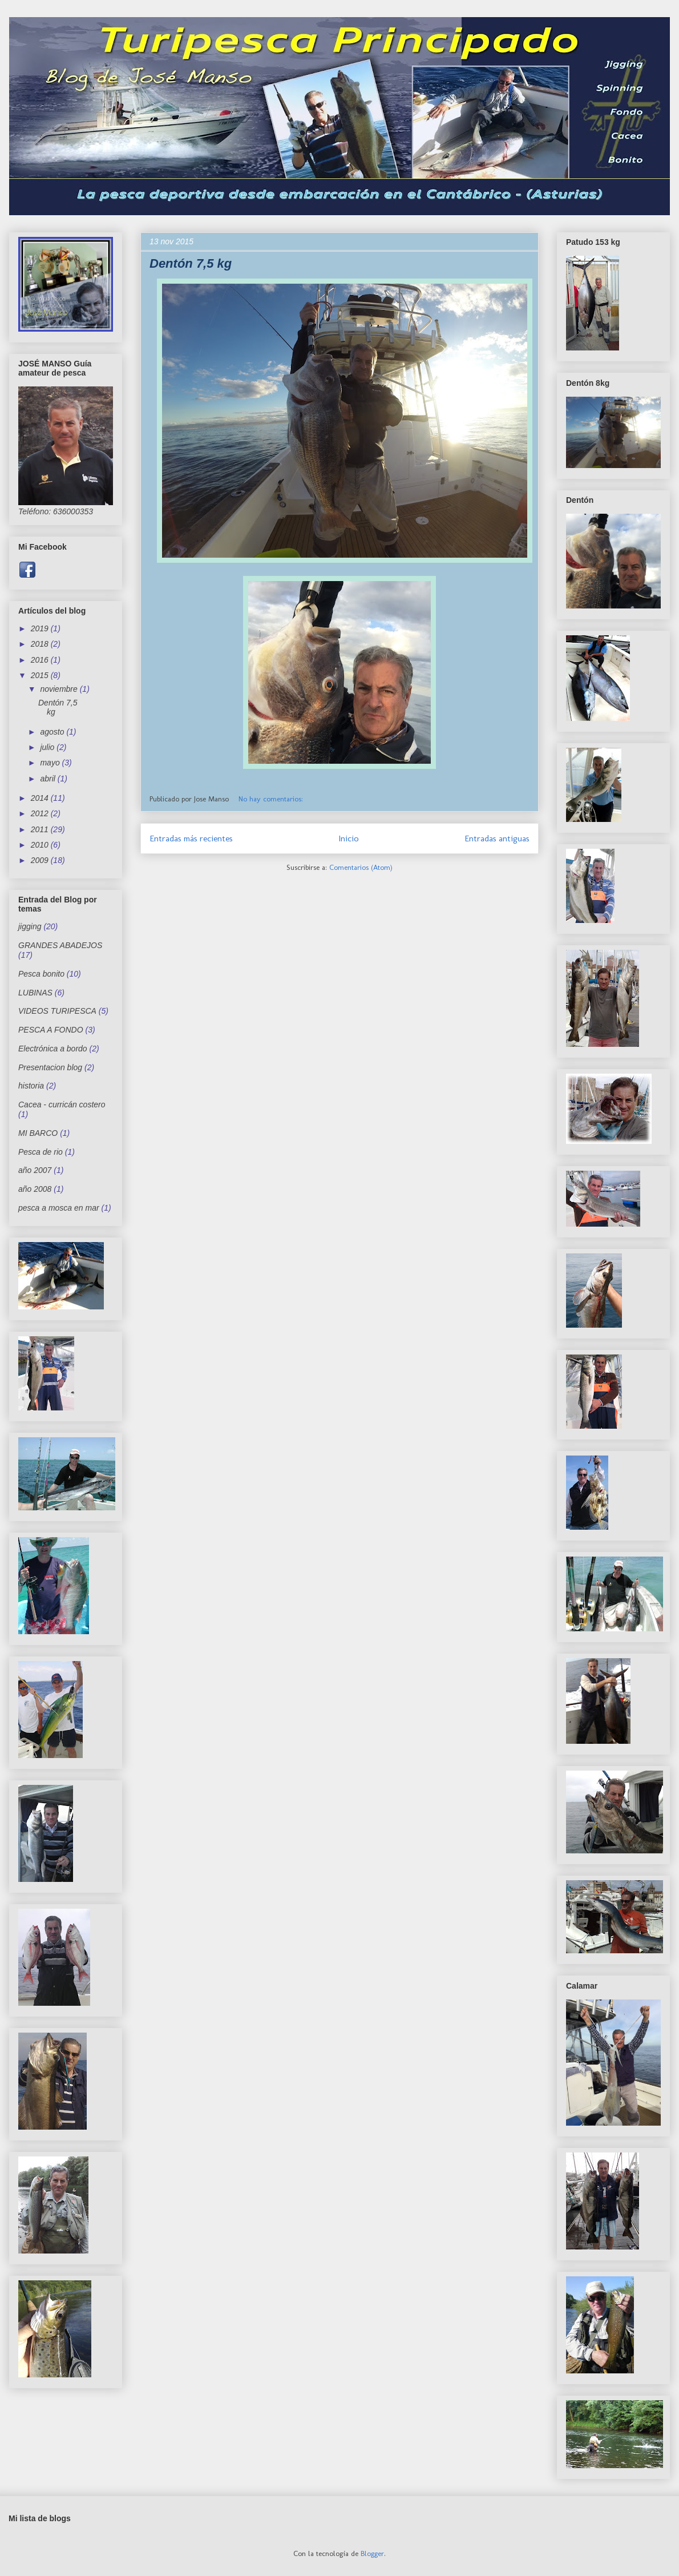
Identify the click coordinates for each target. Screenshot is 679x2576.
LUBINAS (35, 992)
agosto (53, 731)
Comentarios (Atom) (361, 867)
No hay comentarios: (272, 799)
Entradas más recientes (191, 838)
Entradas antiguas (497, 838)
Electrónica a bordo (52, 1048)
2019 (41, 628)
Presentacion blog (50, 1067)
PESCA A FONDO (50, 1029)
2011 (41, 829)
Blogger (372, 2553)
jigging (29, 926)
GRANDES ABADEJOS (60, 945)
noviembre (59, 689)
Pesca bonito (41, 973)
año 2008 (34, 1189)
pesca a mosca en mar (58, 1207)
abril (48, 778)
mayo (51, 762)
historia (31, 1085)
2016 (41, 659)
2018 (41, 643)
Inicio (348, 838)
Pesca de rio (40, 1151)
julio (48, 747)
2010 (41, 844)
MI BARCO (38, 1133)
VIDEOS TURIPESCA (57, 1010)
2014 (41, 798)
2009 (41, 860)
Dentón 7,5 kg (190, 263)
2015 (41, 675)
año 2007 (34, 1170)
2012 (41, 813)
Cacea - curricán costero (62, 1104)
